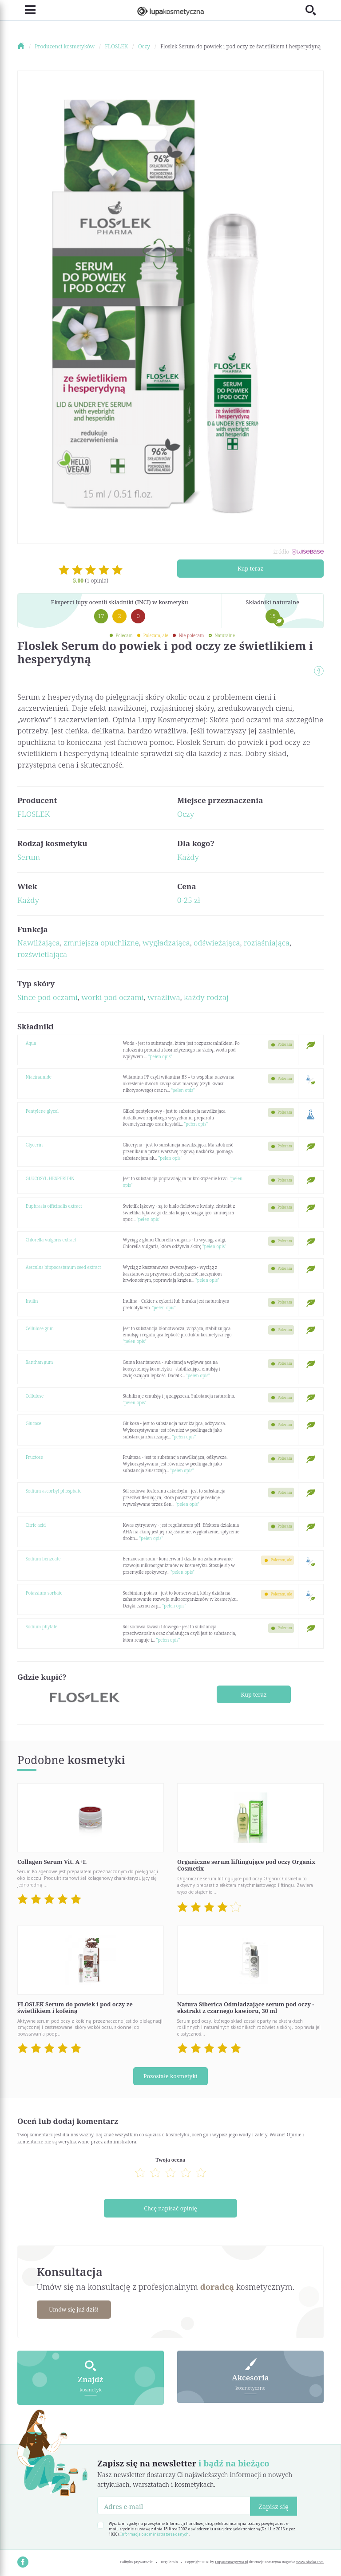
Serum (28, 857)
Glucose (33, 1423)
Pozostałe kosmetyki (170, 2076)
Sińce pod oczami (47, 997)
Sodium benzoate (43, 1559)
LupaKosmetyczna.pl (231, 2561)
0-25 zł (188, 900)
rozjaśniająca (267, 942)
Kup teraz (251, 568)
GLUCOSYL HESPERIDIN (50, 1178)
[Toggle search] (314, 10)
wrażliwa (163, 997)
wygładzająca (166, 942)
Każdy (188, 857)
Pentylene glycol (42, 1111)
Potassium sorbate (44, 1593)
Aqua (31, 1043)
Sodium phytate (42, 1626)
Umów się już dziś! (74, 2308)
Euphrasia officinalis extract (54, 1206)
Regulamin (169, 2561)
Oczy (185, 814)
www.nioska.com (310, 2561)
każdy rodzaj (206, 997)
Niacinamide (39, 1077)
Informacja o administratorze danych (154, 2532)
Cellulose (35, 1396)
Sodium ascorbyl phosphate (54, 1491)
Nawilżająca (38, 942)
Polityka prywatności (136, 2561)
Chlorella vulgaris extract (51, 1240)
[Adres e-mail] (173, 2504)
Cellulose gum (40, 1328)
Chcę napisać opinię (171, 2207)
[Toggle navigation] (26, 10)
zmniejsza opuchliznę (101, 942)
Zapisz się (273, 2505)
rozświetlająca (42, 954)
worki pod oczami (112, 997)
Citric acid (36, 1525)
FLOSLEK (33, 814)
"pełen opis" (160, 1056)
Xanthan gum (39, 1362)
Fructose (34, 1457)
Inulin (32, 1301)
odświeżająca (217, 942)
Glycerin (34, 1145)
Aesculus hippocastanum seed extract (63, 1267)
